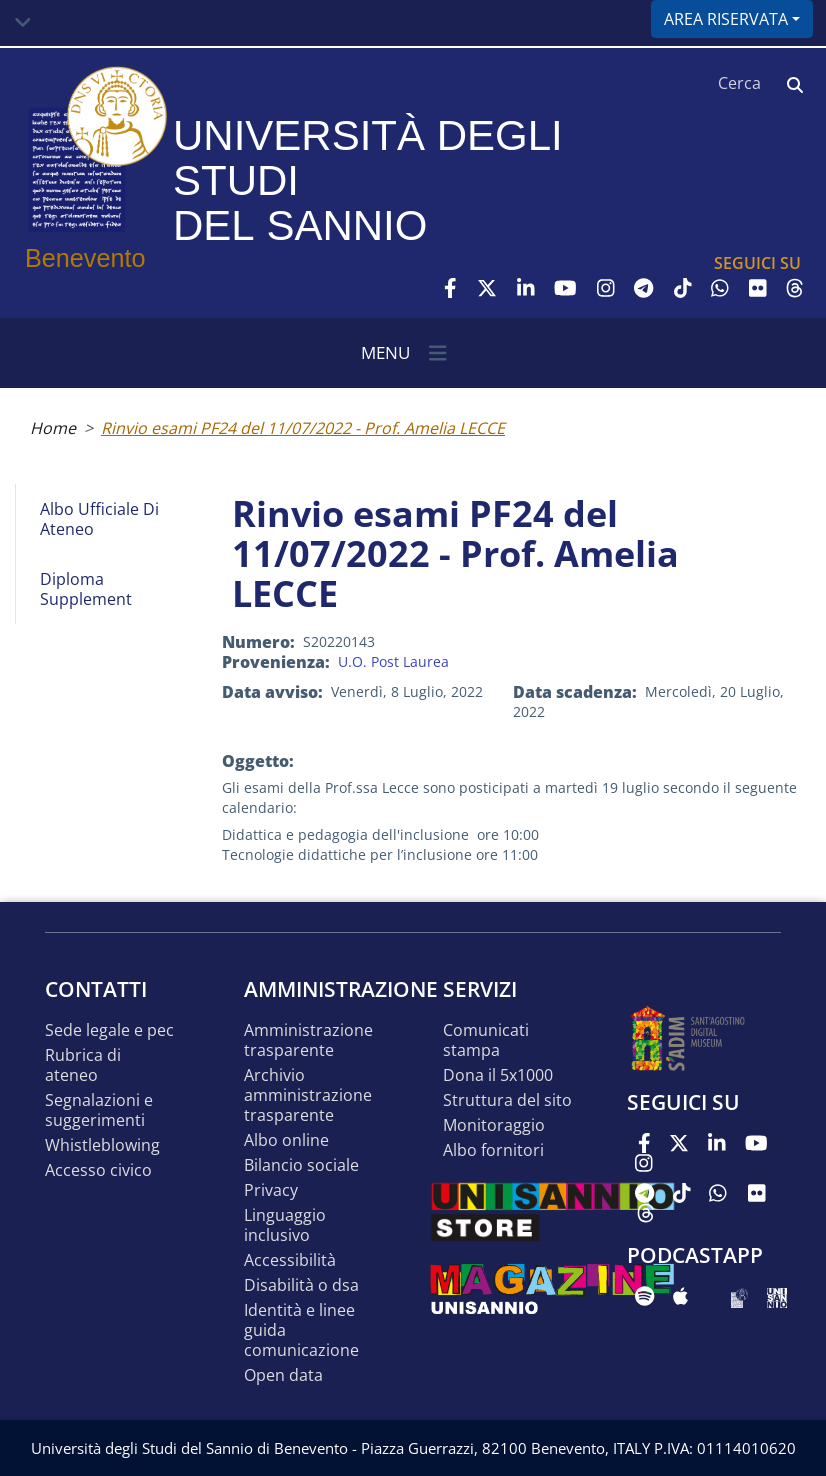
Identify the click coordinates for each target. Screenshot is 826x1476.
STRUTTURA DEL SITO (507, 1100)
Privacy (271, 1190)
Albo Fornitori (493, 1150)
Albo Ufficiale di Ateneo (99, 519)
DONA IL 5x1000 (498, 1075)
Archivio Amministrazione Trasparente (308, 1095)
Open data (283, 1375)
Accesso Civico (98, 1170)
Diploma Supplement (86, 589)
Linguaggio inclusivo (285, 1225)
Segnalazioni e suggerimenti (99, 1110)
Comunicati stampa (486, 1040)
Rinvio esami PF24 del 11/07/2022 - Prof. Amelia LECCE (303, 428)
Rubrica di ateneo (83, 1065)
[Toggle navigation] (23, 23)
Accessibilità (290, 1260)
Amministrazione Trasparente (308, 1040)
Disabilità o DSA (301, 1285)
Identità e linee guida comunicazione (301, 1330)
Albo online (286, 1140)
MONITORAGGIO (494, 1125)
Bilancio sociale (301, 1165)
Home (53, 428)
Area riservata (726, 19)
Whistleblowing (102, 1145)
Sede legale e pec (109, 1030)
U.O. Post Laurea (393, 661)
